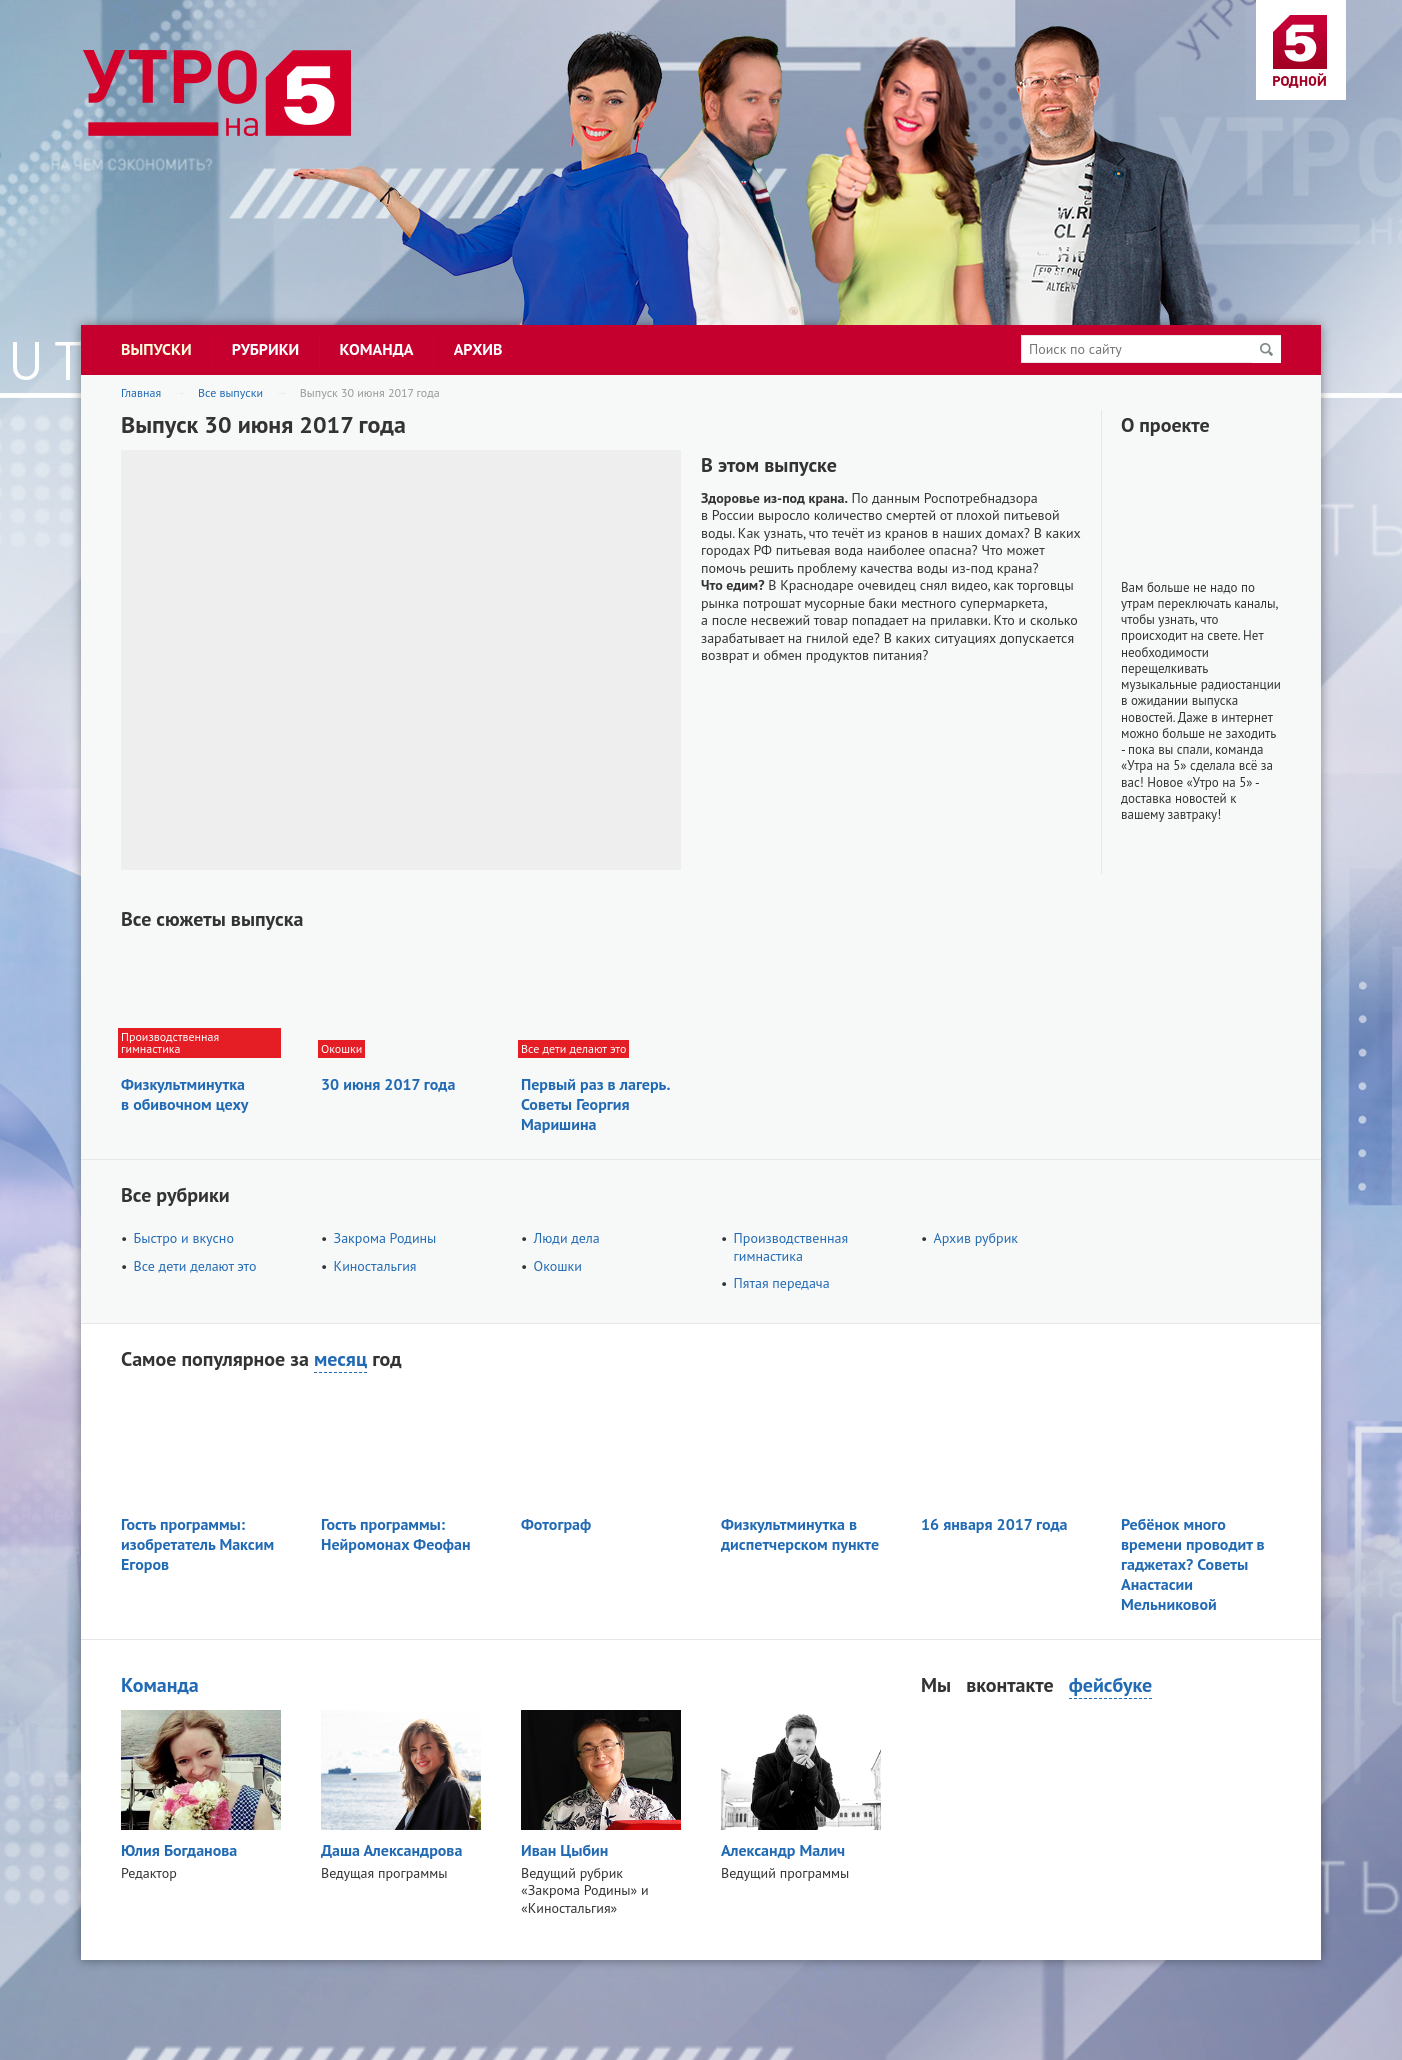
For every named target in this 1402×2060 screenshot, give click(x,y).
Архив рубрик (976, 1238)
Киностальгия (375, 1266)
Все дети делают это (195, 1266)
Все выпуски (230, 392)
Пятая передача (782, 1283)
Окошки (558, 1266)
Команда (160, 1685)
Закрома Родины (385, 1238)
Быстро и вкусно (184, 1238)
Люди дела (567, 1238)
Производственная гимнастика (791, 1247)
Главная (141, 392)
